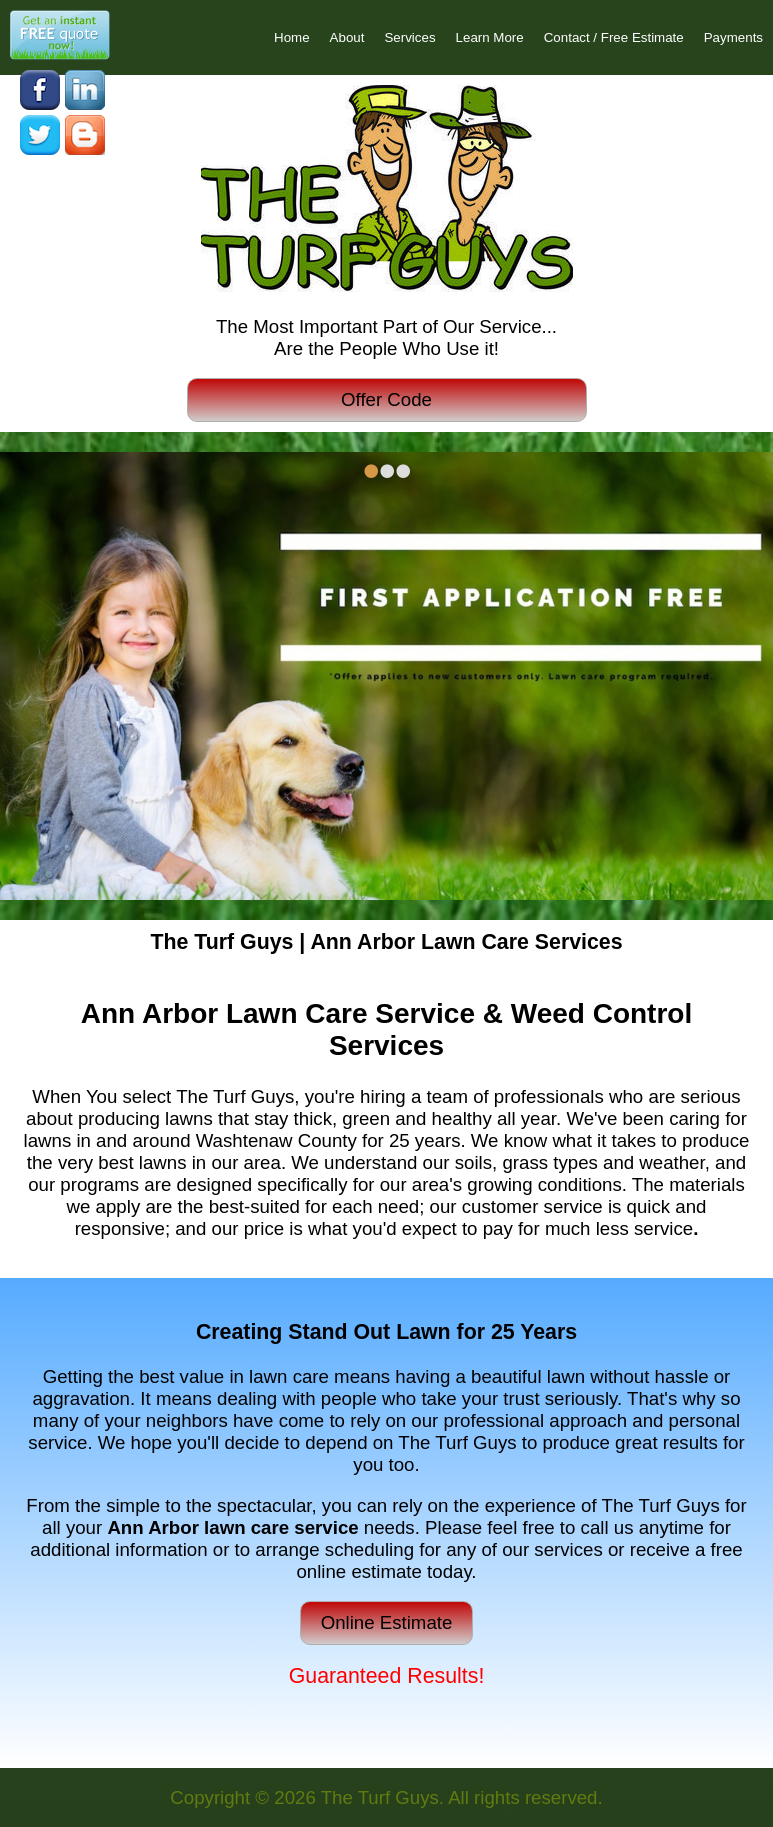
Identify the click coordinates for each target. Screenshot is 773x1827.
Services (409, 37)
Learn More (490, 37)
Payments (733, 37)
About (347, 37)
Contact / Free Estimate (614, 37)
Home (292, 37)
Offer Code (386, 399)
